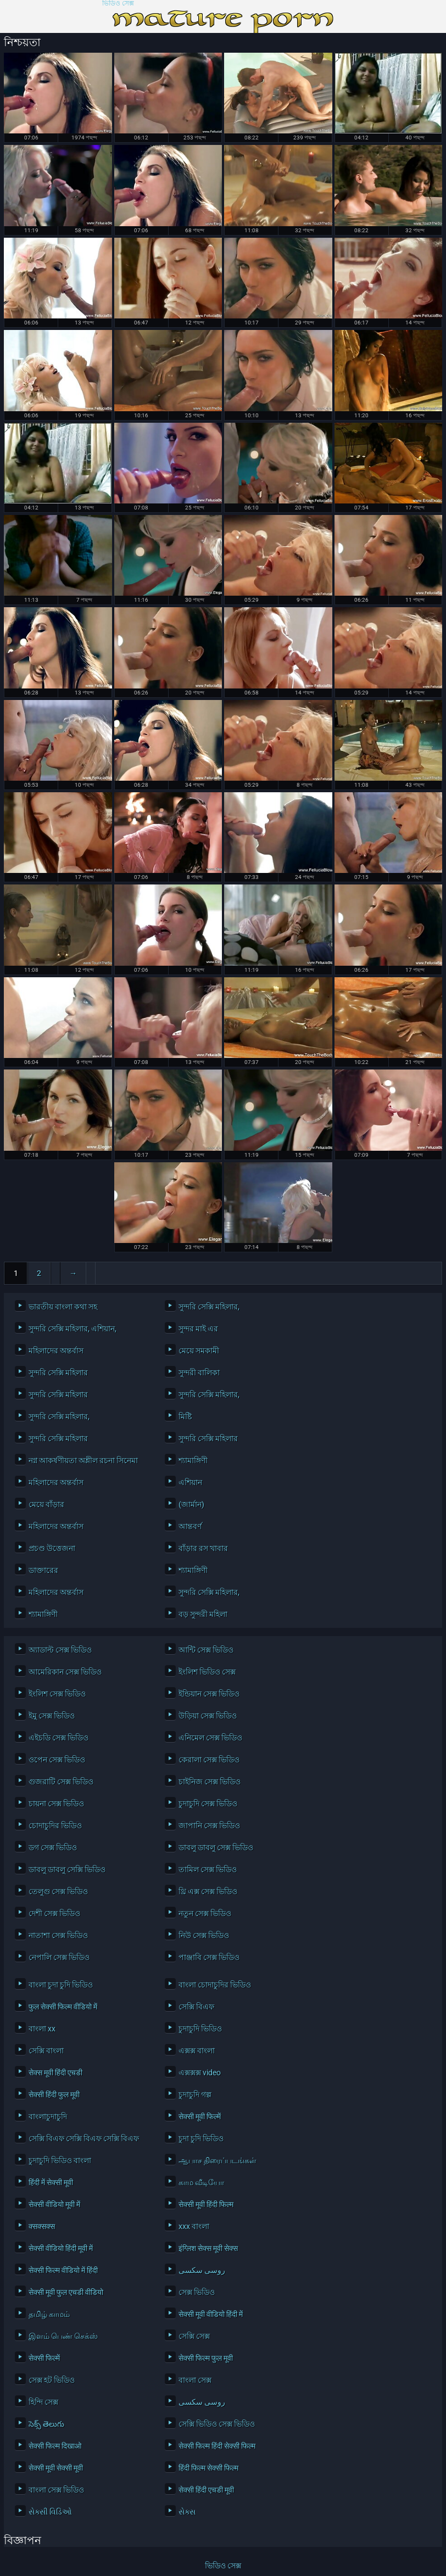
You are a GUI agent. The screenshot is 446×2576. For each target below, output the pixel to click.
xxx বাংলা (194, 2226)
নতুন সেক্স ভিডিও (205, 1913)
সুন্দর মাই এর (198, 1328)
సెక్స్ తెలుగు (46, 2424)
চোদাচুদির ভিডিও (55, 1825)
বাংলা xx (42, 2028)
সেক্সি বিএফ (196, 2006)
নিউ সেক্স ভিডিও (204, 1935)
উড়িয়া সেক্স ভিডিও (208, 1715)
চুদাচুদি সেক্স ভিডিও (208, 1803)
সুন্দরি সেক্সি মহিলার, (209, 1306)
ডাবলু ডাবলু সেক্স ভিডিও (216, 1847)
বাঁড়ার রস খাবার (203, 1548)
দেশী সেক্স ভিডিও (54, 1913)
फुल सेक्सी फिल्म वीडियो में (63, 2006)
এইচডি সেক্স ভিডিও (58, 1737)
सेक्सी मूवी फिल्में (200, 2116)
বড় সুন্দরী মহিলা (203, 1614)
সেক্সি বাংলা (46, 2050)
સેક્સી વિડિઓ (50, 2511)
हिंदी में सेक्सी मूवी (51, 2182)
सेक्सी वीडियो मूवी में (54, 2204)
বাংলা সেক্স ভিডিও (56, 2489)
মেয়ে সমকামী (199, 1350)
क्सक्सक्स (42, 2226)
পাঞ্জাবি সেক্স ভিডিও (209, 1957)
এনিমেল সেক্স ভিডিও (210, 1737)
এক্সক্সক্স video (200, 2072)
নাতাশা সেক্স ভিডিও (58, 1935)
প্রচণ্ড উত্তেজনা (52, 1548)
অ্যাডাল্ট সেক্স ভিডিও (60, 1649)
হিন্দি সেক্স (43, 2402)
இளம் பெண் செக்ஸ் (63, 2336)
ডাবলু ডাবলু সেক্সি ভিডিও (67, 1869)
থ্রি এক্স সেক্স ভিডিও (208, 1891)
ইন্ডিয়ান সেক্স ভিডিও (209, 1693)
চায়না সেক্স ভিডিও (56, 1803)
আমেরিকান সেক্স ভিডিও (65, 1671)
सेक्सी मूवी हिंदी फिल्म (206, 2204)
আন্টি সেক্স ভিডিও (206, 1649)
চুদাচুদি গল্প (195, 2094)
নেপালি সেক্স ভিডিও (59, 1957)
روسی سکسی (202, 2270)
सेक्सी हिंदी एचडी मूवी (206, 2489)
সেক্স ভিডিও (197, 2292)
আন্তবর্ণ (190, 1526)
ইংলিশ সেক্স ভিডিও (57, 1693)
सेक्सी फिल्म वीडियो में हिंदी (63, 2270)
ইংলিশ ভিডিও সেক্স (207, 1671)
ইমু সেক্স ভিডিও (52, 1715)
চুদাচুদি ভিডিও (200, 2028)
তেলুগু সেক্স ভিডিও (58, 1891)
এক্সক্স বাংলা (197, 2050)
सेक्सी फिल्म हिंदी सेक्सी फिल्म (217, 2445)
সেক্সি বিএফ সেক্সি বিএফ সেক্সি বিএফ (84, 2138)
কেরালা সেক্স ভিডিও (209, 1759)
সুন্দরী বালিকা (199, 1372)
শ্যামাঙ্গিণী (193, 1460)
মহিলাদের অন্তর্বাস (56, 1350)
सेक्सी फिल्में (44, 2358)
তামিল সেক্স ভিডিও (208, 1869)
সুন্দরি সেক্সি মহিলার (58, 1372)
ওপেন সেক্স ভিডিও (57, 1759)
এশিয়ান (190, 1482)
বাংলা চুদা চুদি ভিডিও (61, 1984)
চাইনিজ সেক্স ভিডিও (210, 1781)
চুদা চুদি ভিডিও (201, 2138)
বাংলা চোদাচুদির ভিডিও (215, 1984)
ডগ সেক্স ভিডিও (53, 1847)
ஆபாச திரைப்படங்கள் (218, 2160)
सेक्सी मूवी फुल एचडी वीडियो (66, 2292)
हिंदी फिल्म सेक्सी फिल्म (208, 2467)
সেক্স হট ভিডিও (52, 2380)
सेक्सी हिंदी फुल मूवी (54, 2094)
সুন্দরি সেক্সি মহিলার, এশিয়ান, (72, 1328)
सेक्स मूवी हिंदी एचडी (55, 2072)
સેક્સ (187, 2511)
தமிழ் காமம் (49, 2314)
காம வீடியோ (201, 2182)
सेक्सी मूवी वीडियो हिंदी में (211, 2314)
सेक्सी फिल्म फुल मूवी (206, 2358)
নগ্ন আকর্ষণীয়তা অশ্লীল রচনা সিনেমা (83, 1460)
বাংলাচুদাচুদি (48, 2116)
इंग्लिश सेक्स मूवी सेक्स (208, 2248)
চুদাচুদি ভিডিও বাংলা (60, 2160)
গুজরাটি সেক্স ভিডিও (61, 1781)
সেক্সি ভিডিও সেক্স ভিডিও (217, 2424)
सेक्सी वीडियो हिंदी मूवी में (61, 2248)
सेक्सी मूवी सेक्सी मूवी (56, 2467)
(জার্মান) (191, 1504)
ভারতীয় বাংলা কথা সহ (63, 1306)
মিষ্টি (185, 1416)
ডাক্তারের (43, 1570)
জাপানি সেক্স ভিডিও (209, 1825)
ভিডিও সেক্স (118, 3)
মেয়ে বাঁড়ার (46, 1504)
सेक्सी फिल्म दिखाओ (55, 2445)
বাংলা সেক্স (195, 2380)
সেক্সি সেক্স (194, 2336)
